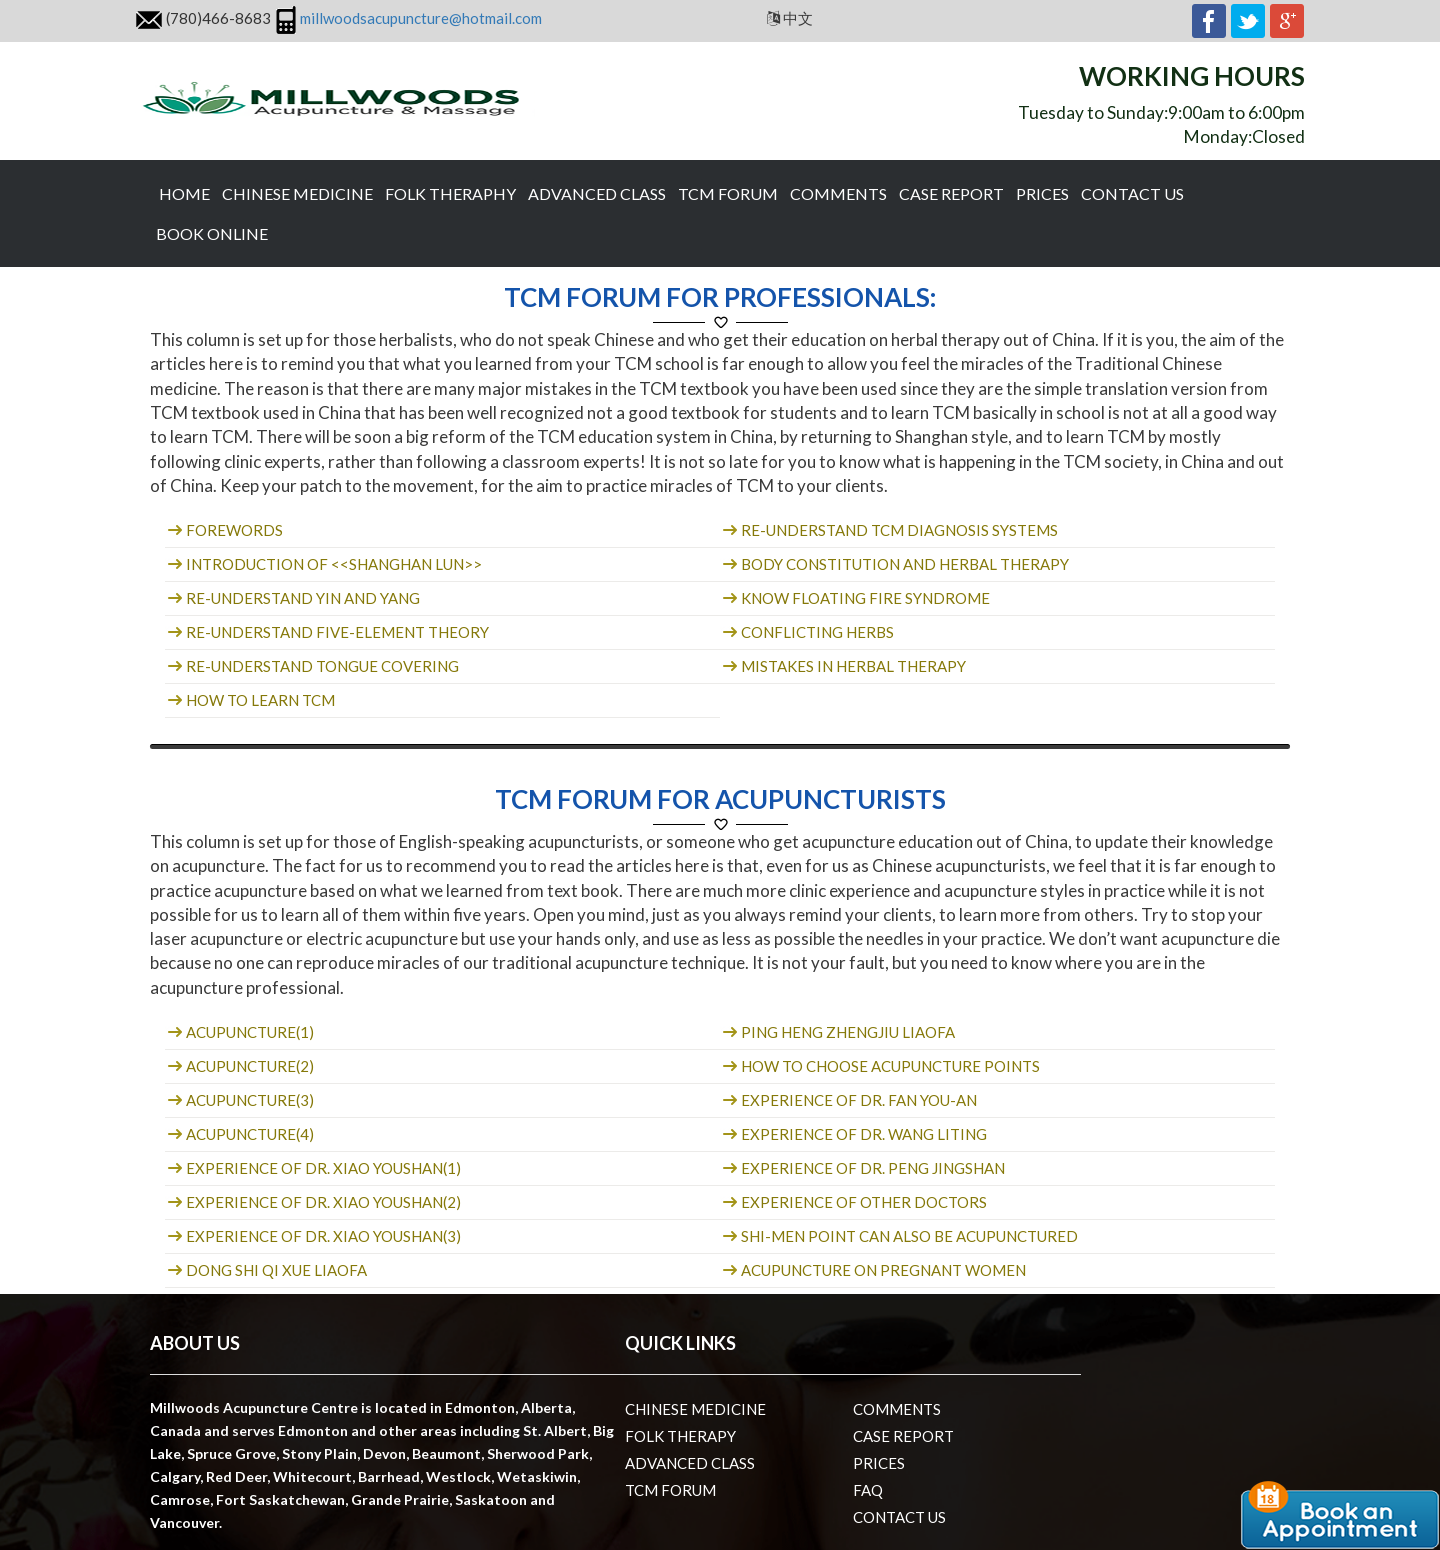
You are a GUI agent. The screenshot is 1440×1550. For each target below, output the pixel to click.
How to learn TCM (259, 700)
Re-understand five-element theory (336, 632)
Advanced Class (597, 193)
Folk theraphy (450, 193)
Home (184, 193)
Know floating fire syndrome (864, 598)
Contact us (1132, 193)
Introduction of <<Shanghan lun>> (332, 564)
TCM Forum (728, 193)
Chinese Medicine (297, 193)
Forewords (233, 530)
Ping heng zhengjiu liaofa (846, 1032)
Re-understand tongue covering (321, 666)
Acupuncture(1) (248, 1032)
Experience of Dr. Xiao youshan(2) (322, 1202)
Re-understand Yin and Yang (301, 598)
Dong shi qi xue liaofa (275, 1270)
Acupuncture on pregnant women (882, 1270)
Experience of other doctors (862, 1202)
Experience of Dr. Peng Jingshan (871, 1168)
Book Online (212, 233)
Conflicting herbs (816, 632)
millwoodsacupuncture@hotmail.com (421, 18)
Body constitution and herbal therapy (903, 564)
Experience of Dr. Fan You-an (857, 1100)
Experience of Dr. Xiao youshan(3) (322, 1236)
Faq (868, 1490)
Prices (1042, 193)
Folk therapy (680, 1436)
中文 (796, 18)
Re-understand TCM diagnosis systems (898, 530)
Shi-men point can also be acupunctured (908, 1236)
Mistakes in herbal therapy (852, 666)
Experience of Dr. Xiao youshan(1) (322, 1168)
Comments (838, 193)
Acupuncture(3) (248, 1100)
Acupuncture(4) (248, 1134)
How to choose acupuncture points (889, 1066)
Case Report (951, 193)
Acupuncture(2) (248, 1066)
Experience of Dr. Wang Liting (862, 1134)
